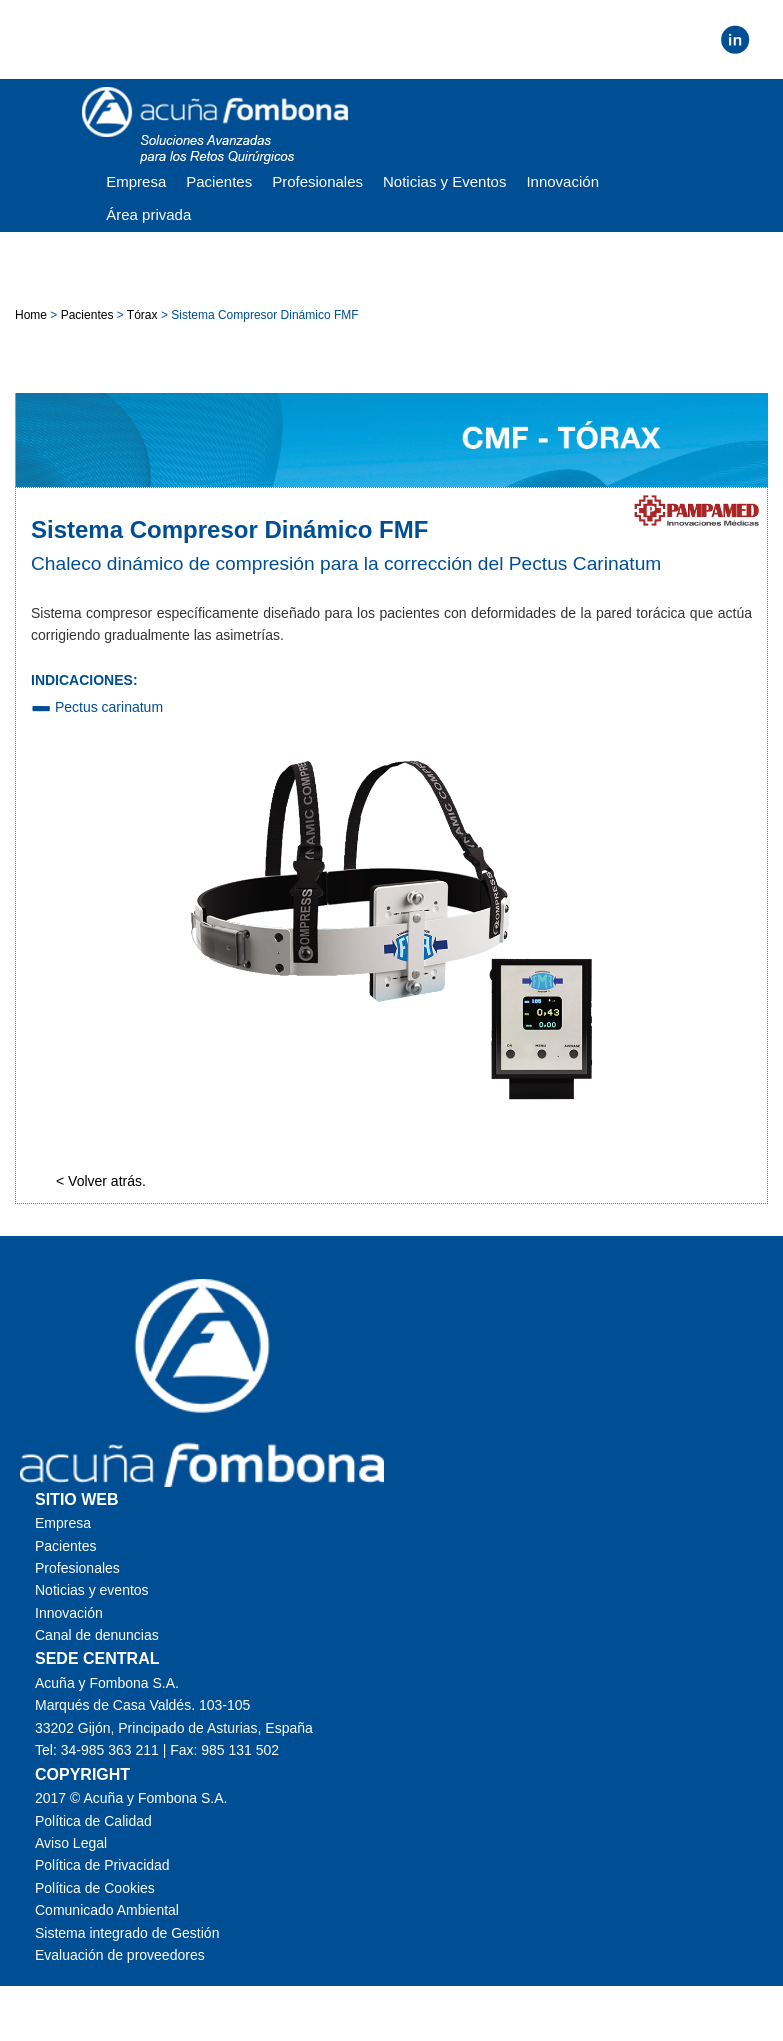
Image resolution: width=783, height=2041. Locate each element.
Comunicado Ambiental (107, 1910)
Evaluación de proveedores (120, 1955)
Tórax (142, 315)
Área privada (148, 214)
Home (32, 315)
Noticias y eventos (92, 1590)
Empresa (136, 181)
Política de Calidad (93, 1821)
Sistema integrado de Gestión (127, 1933)
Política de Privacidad (102, 1865)
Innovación (562, 181)
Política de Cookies (95, 1888)
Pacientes (219, 181)
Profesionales (317, 181)
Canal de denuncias (97, 1635)
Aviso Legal (71, 1843)
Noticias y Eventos (444, 181)
